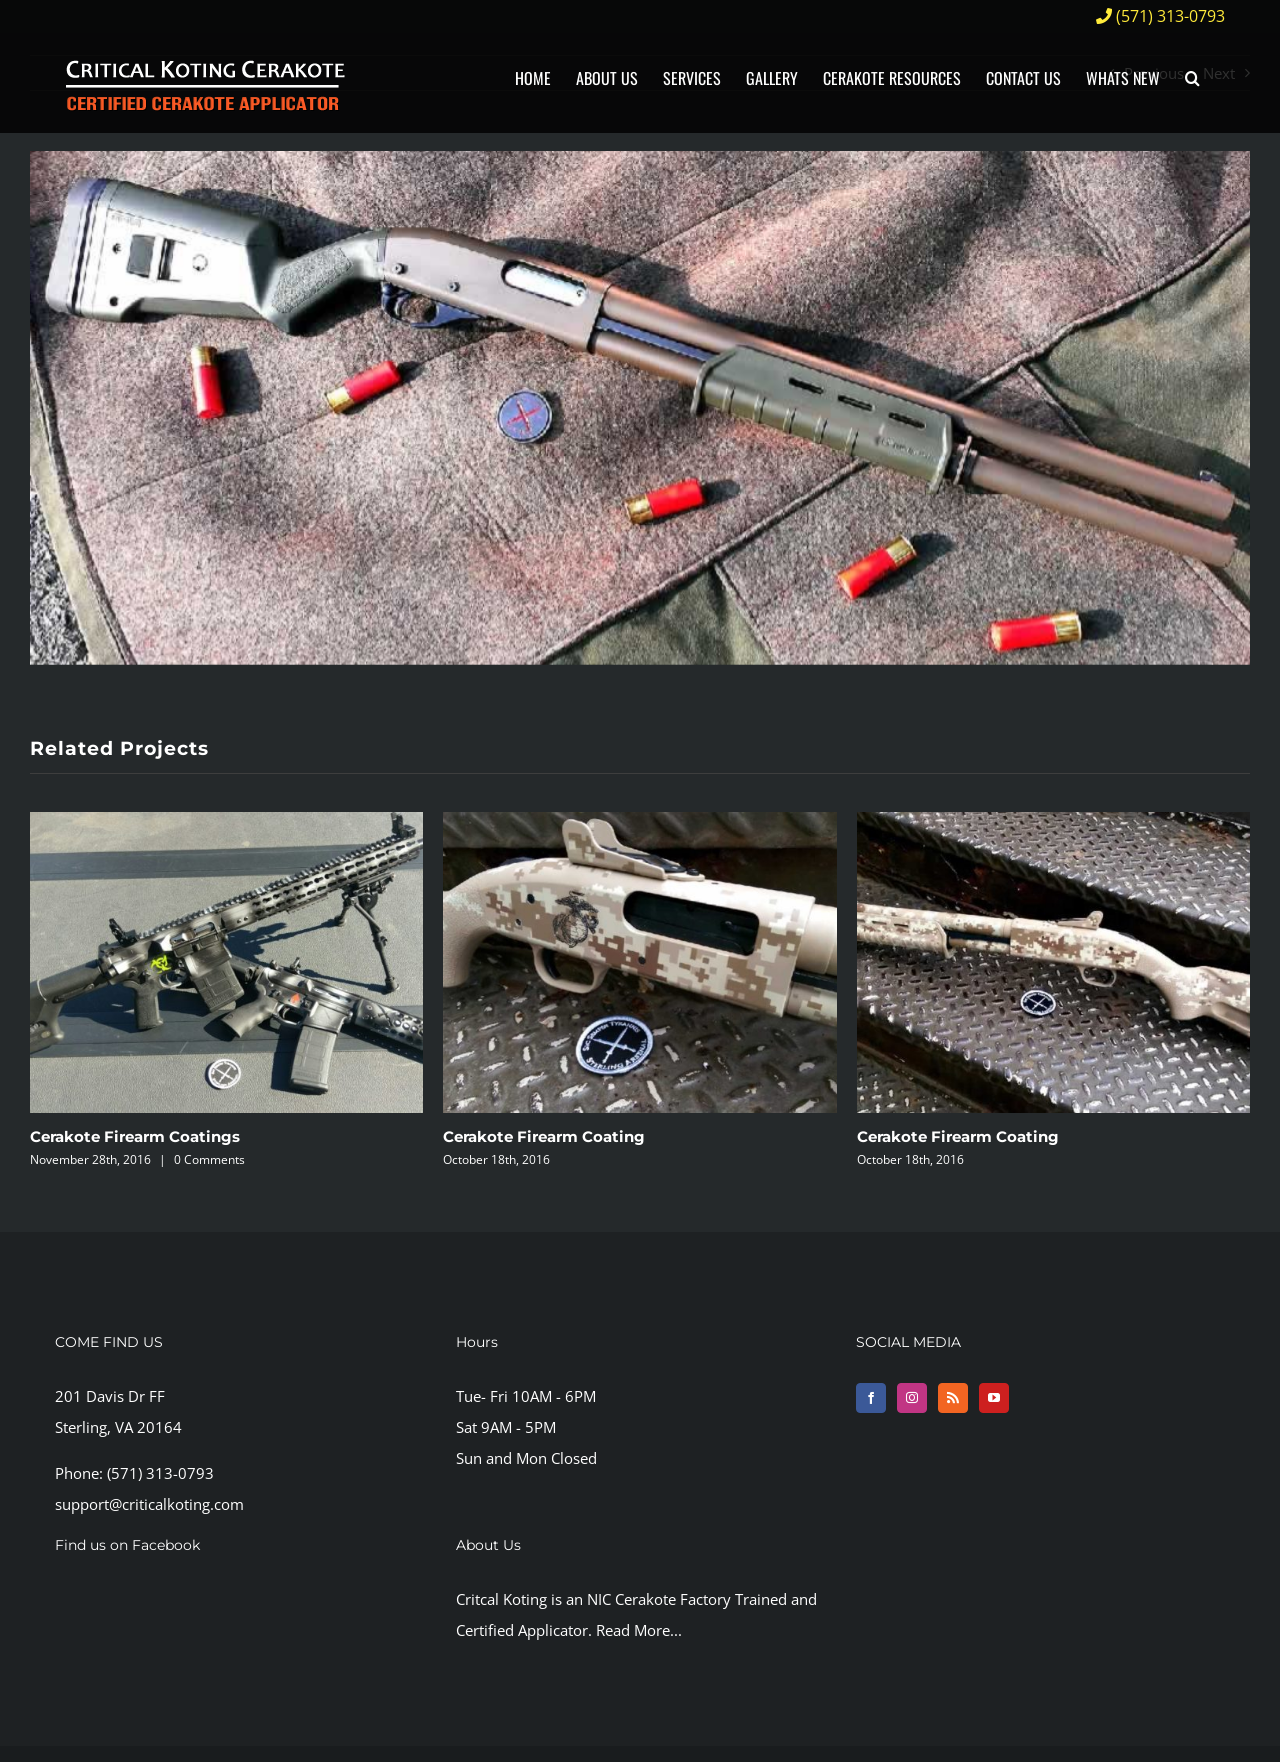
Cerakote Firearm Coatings (135, 1136)
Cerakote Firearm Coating (544, 1136)
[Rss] (953, 1398)
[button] (1192, 77)
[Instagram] (912, 1398)
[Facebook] (871, 1398)
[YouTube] (994, 1398)
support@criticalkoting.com (149, 1504)
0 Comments (209, 1159)
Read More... (639, 1630)
